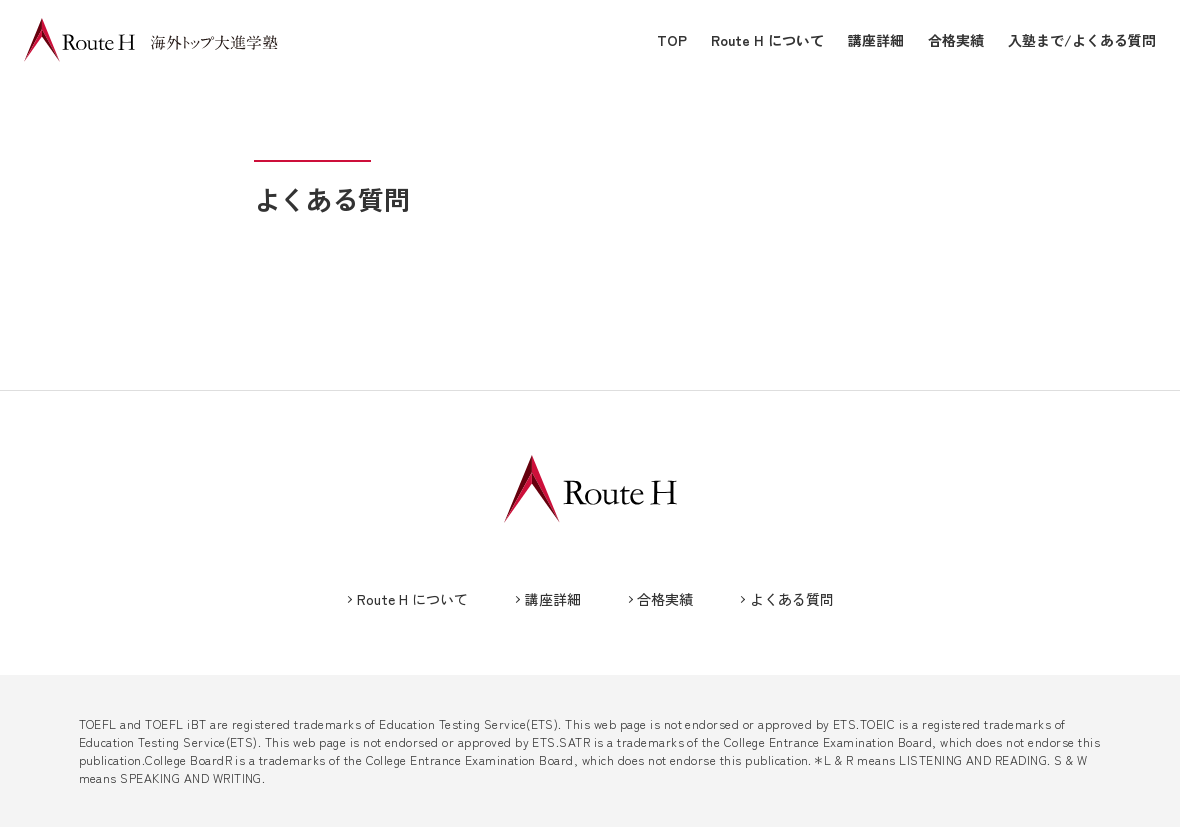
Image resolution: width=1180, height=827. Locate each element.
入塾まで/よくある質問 (1082, 40)
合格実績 (956, 40)
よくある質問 (792, 599)
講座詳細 (876, 40)
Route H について (767, 40)
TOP (672, 40)
